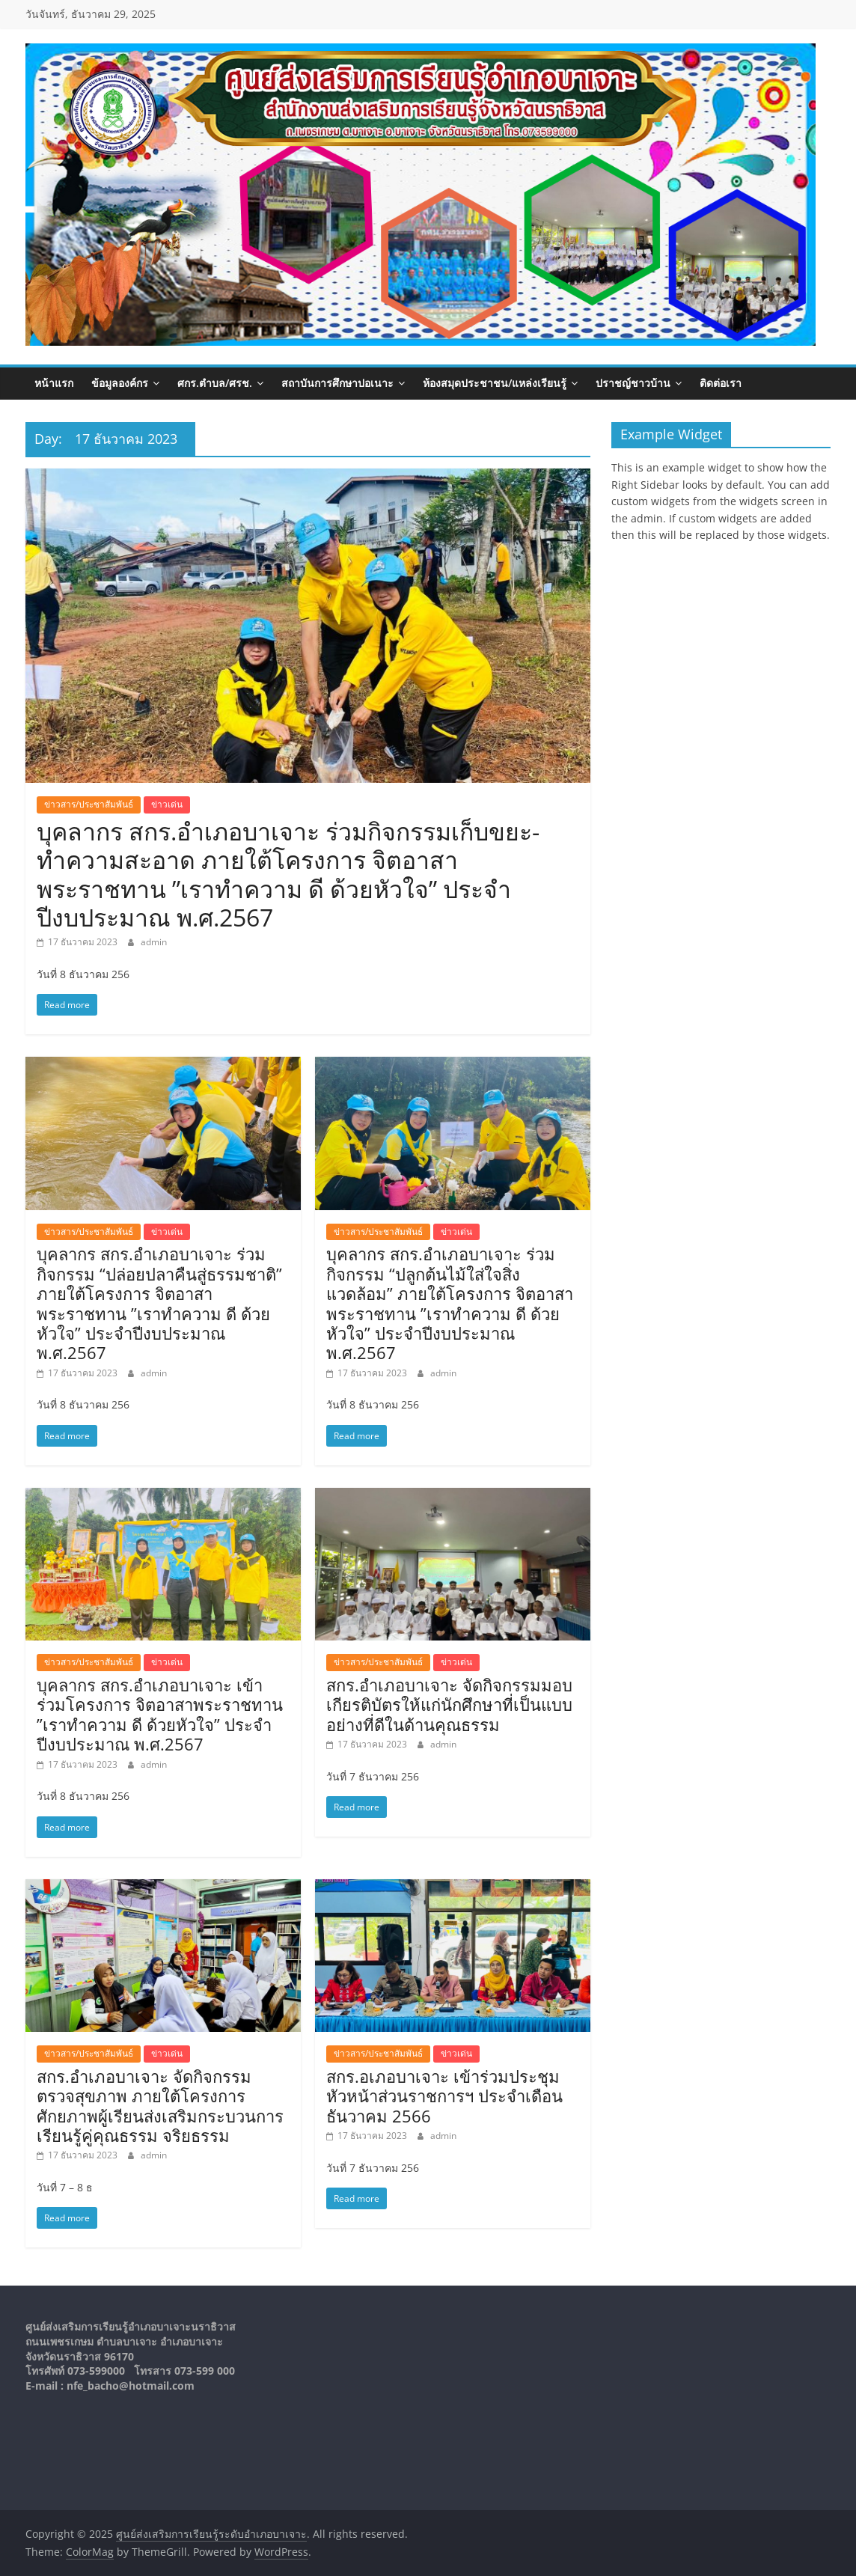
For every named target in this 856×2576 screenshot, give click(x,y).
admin (154, 942)
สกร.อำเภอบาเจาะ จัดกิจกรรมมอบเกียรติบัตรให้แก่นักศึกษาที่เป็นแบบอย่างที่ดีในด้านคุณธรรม (449, 1704)
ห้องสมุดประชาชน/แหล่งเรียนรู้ (494, 383)
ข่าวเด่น (167, 804)
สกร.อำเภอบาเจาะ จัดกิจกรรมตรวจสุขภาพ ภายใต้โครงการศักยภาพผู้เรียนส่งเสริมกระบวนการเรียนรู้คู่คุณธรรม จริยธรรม (160, 2105)
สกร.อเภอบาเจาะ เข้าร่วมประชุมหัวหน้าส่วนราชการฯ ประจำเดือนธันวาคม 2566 (444, 2096)
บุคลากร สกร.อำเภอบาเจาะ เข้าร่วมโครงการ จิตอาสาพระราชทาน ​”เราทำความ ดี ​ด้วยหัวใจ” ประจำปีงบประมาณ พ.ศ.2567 (162, 1714)
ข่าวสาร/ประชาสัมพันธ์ (88, 804)
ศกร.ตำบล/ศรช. (214, 383)
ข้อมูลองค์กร (119, 383)
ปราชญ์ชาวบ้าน (633, 383)
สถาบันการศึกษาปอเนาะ (337, 383)
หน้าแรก (53, 383)
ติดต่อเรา (721, 383)
